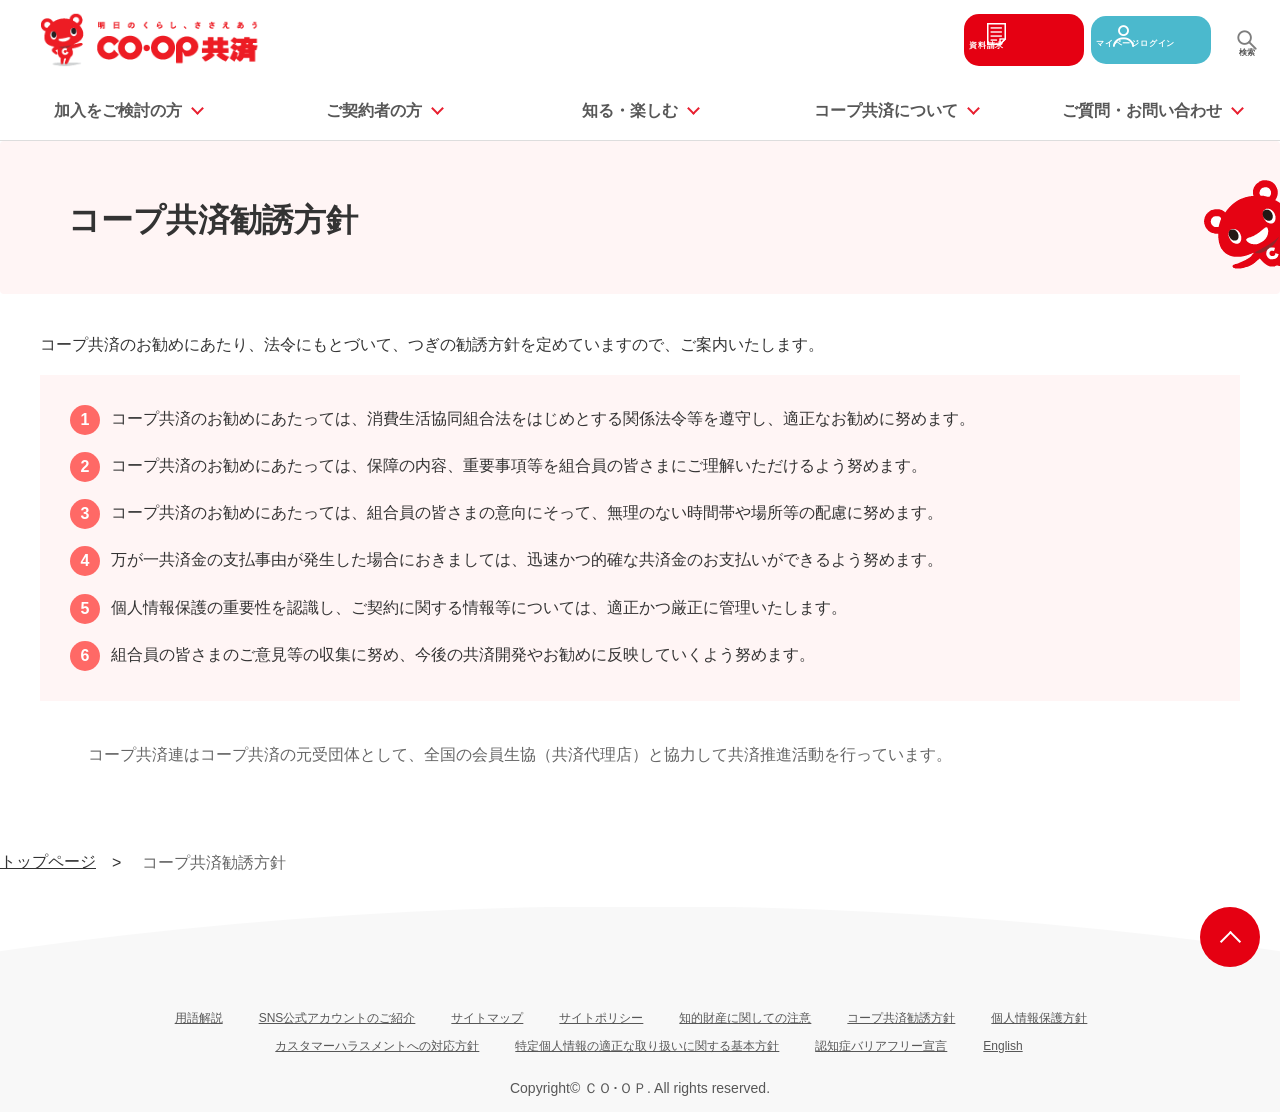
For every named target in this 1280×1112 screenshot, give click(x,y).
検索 (1247, 59)
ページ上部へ (1230, 937)
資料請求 (978, 39)
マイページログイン (1137, 39)
